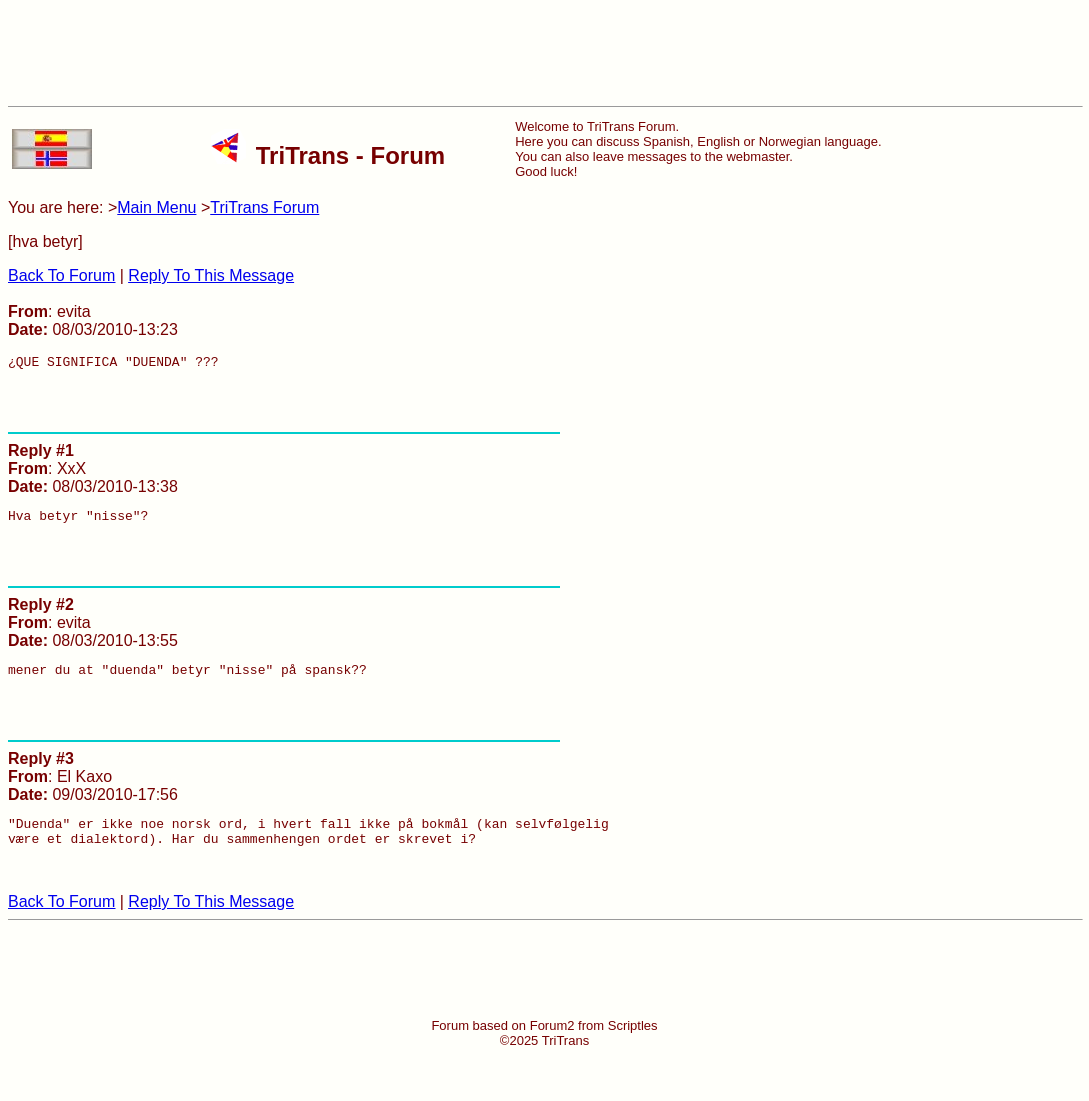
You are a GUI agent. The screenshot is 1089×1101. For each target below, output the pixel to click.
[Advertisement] (545, 53)
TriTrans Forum (264, 207)
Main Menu (156, 207)
